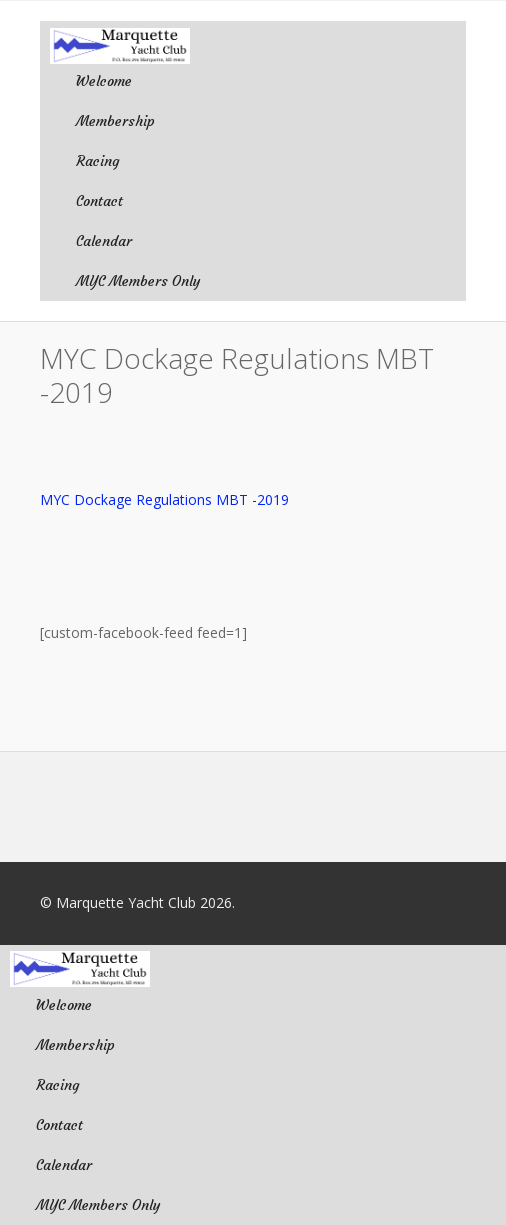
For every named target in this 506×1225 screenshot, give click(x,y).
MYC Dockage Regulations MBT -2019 (164, 499)
